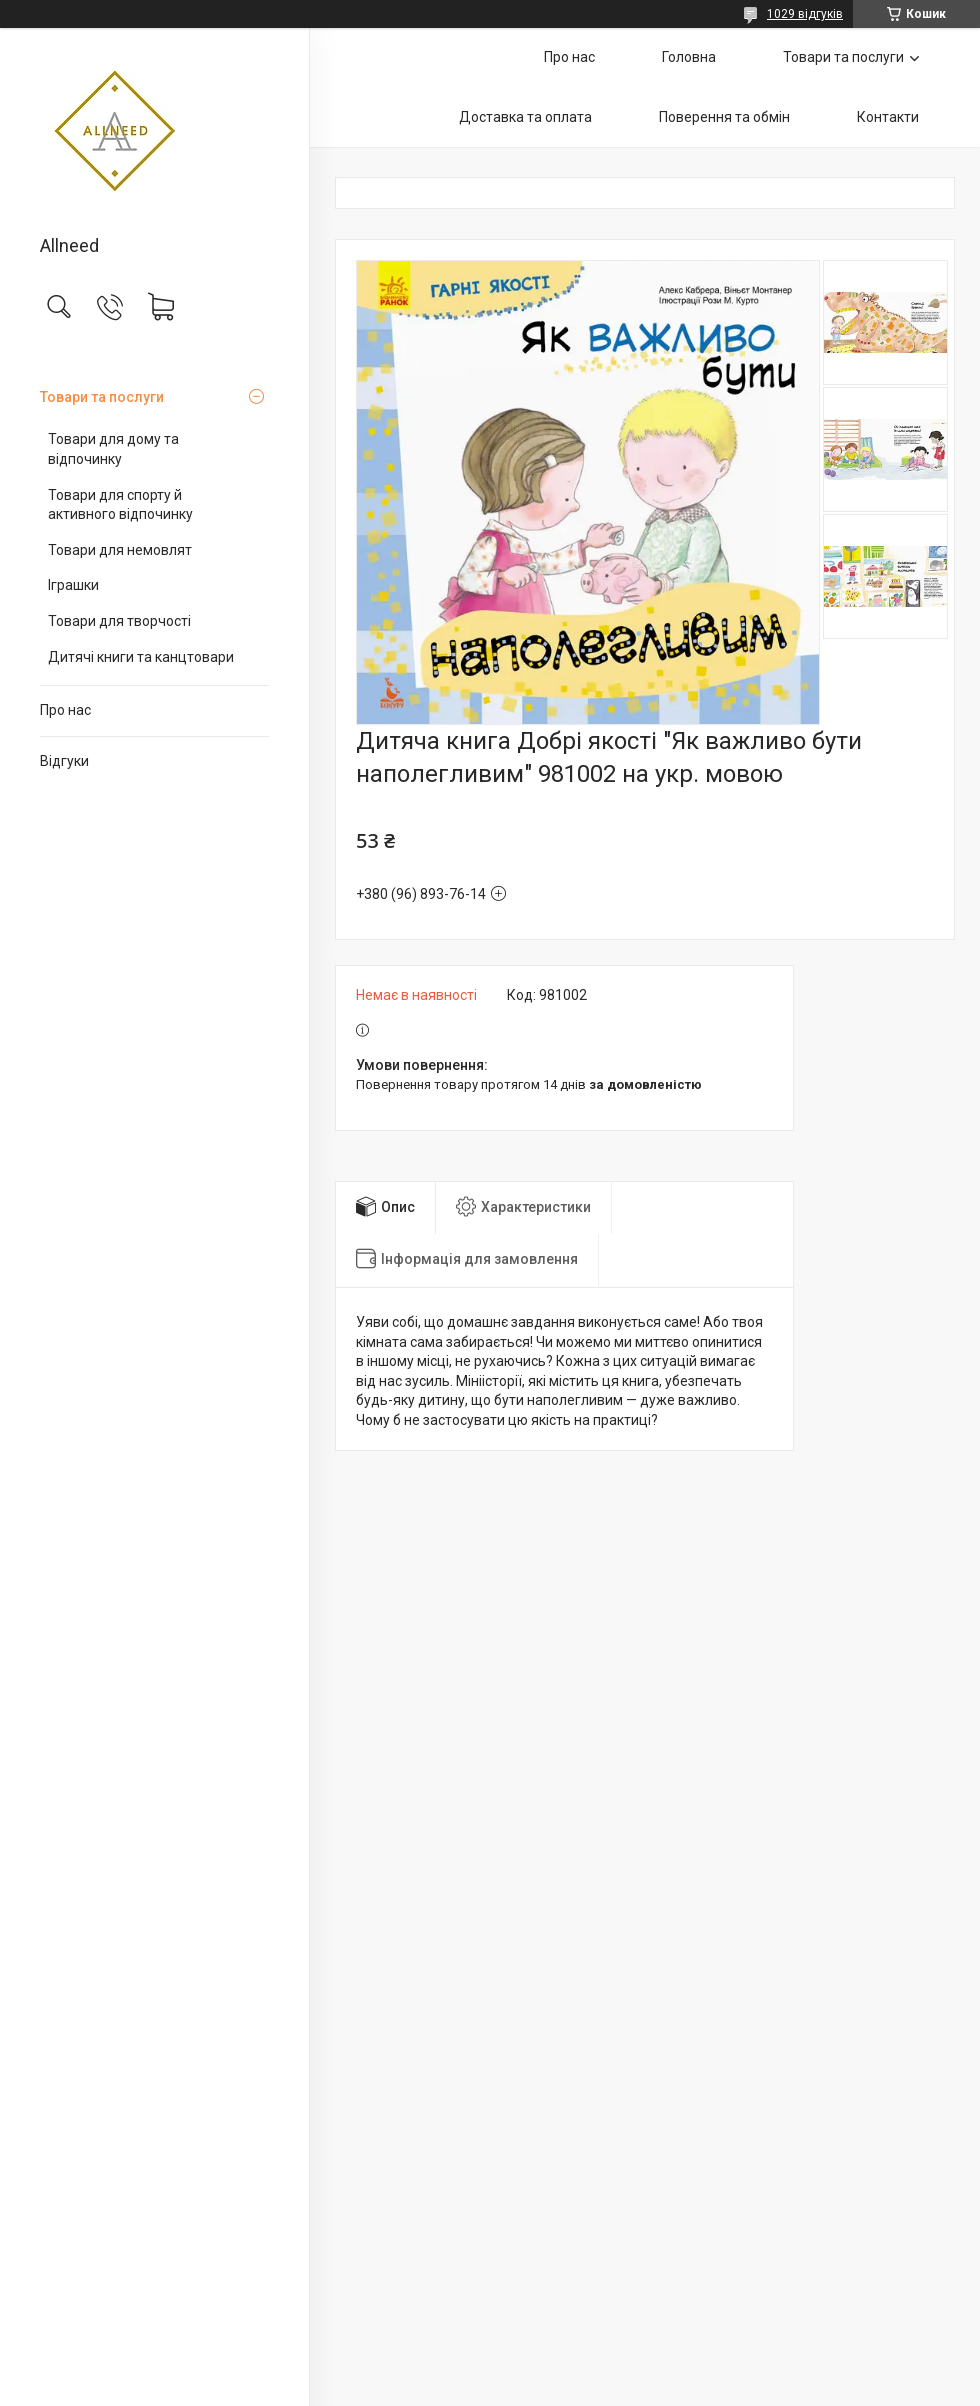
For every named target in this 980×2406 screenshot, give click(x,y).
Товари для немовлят (120, 550)
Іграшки (73, 585)
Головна (689, 57)
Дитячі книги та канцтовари (141, 657)
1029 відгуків (805, 14)
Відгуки (64, 761)
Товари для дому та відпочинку (113, 449)
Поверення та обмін (724, 117)
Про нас (65, 710)
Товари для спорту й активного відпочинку (120, 505)
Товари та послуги (102, 397)
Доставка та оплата (525, 117)
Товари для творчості (119, 621)
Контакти (888, 117)
